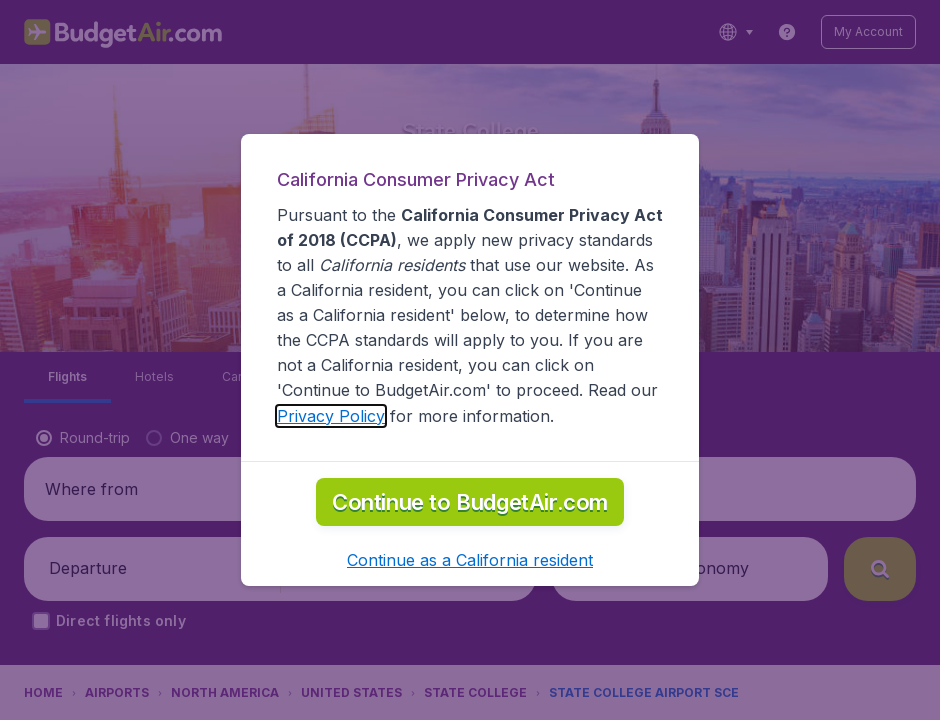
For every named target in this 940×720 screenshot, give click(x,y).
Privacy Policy (331, 416)
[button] (470, 560)
